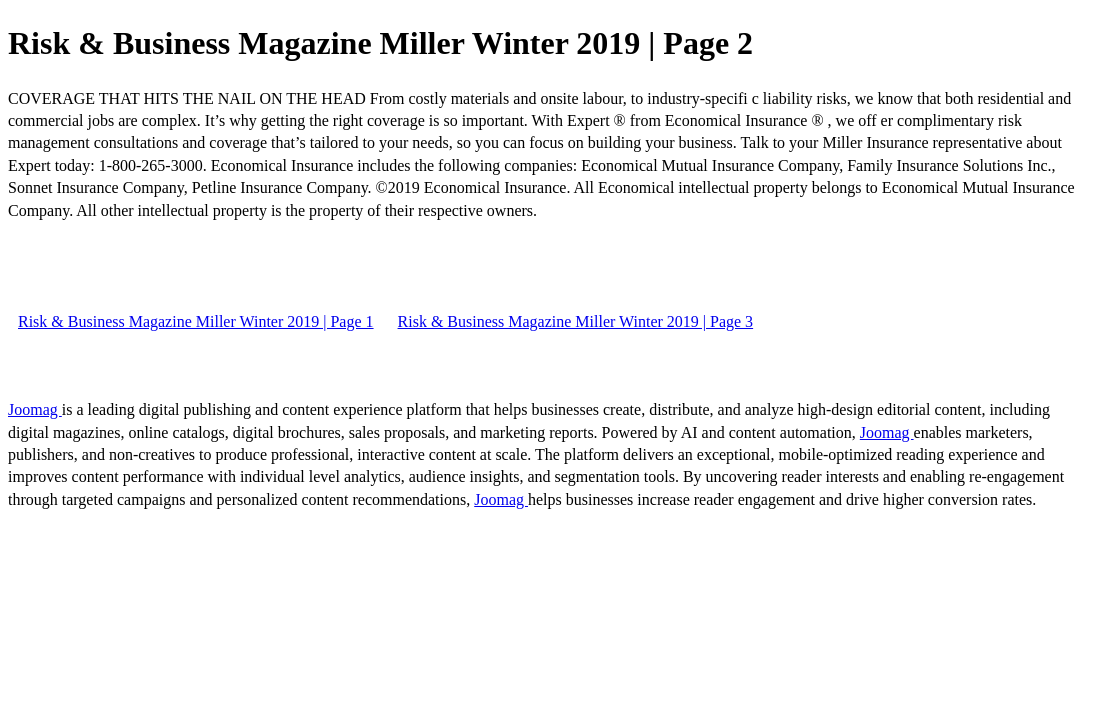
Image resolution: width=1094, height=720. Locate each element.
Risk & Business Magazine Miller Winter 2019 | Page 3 (576, 321)
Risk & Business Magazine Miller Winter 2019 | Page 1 (196, 321)
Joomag (35, 409)
